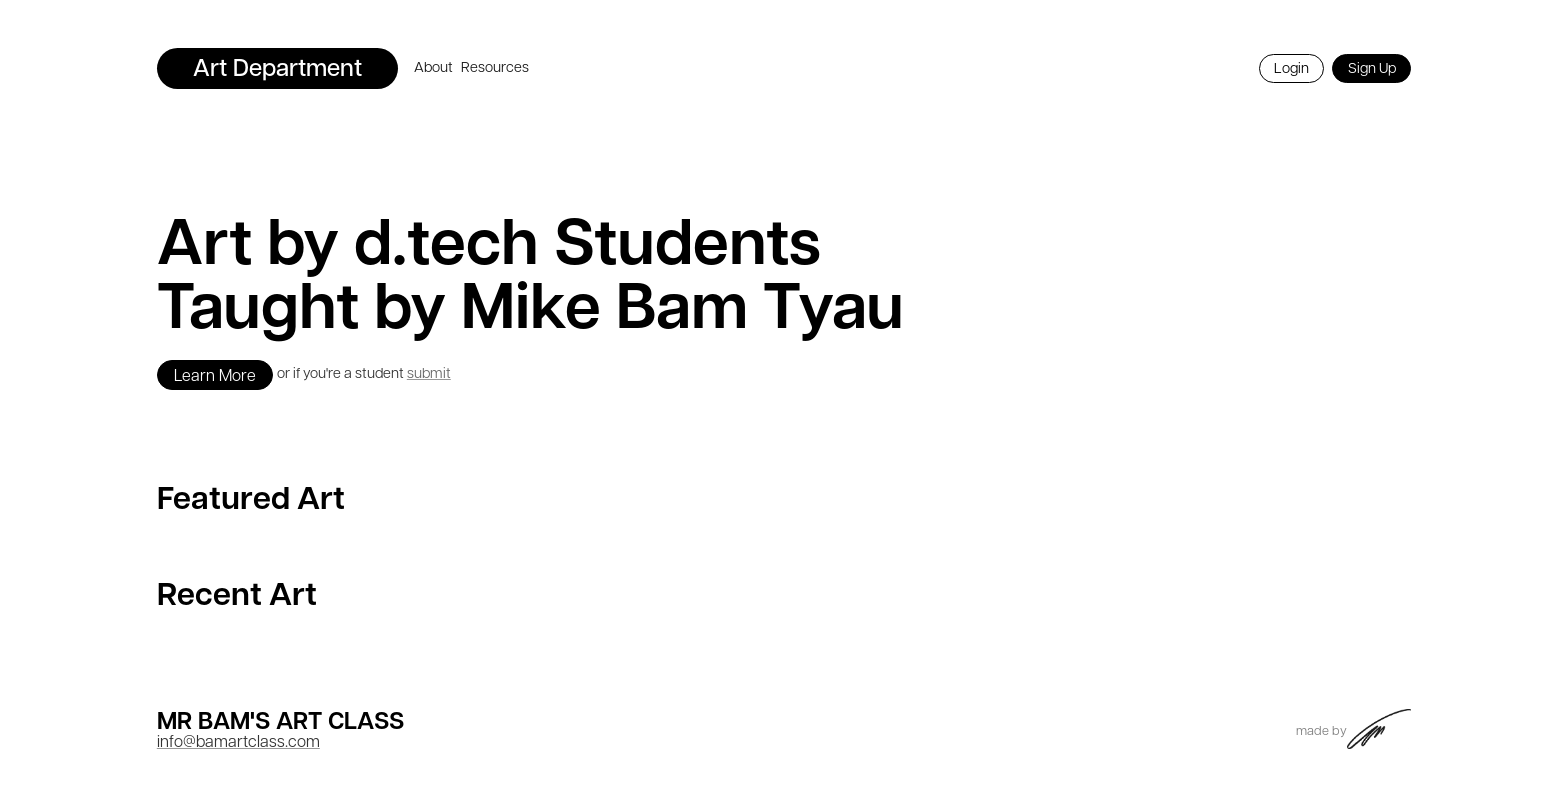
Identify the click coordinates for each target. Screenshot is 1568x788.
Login (1291, 69)
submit (429, 374)
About (433, 68)
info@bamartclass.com (238, 743)
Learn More (215, 377)
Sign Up (1372, 69)
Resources (495, 68)
